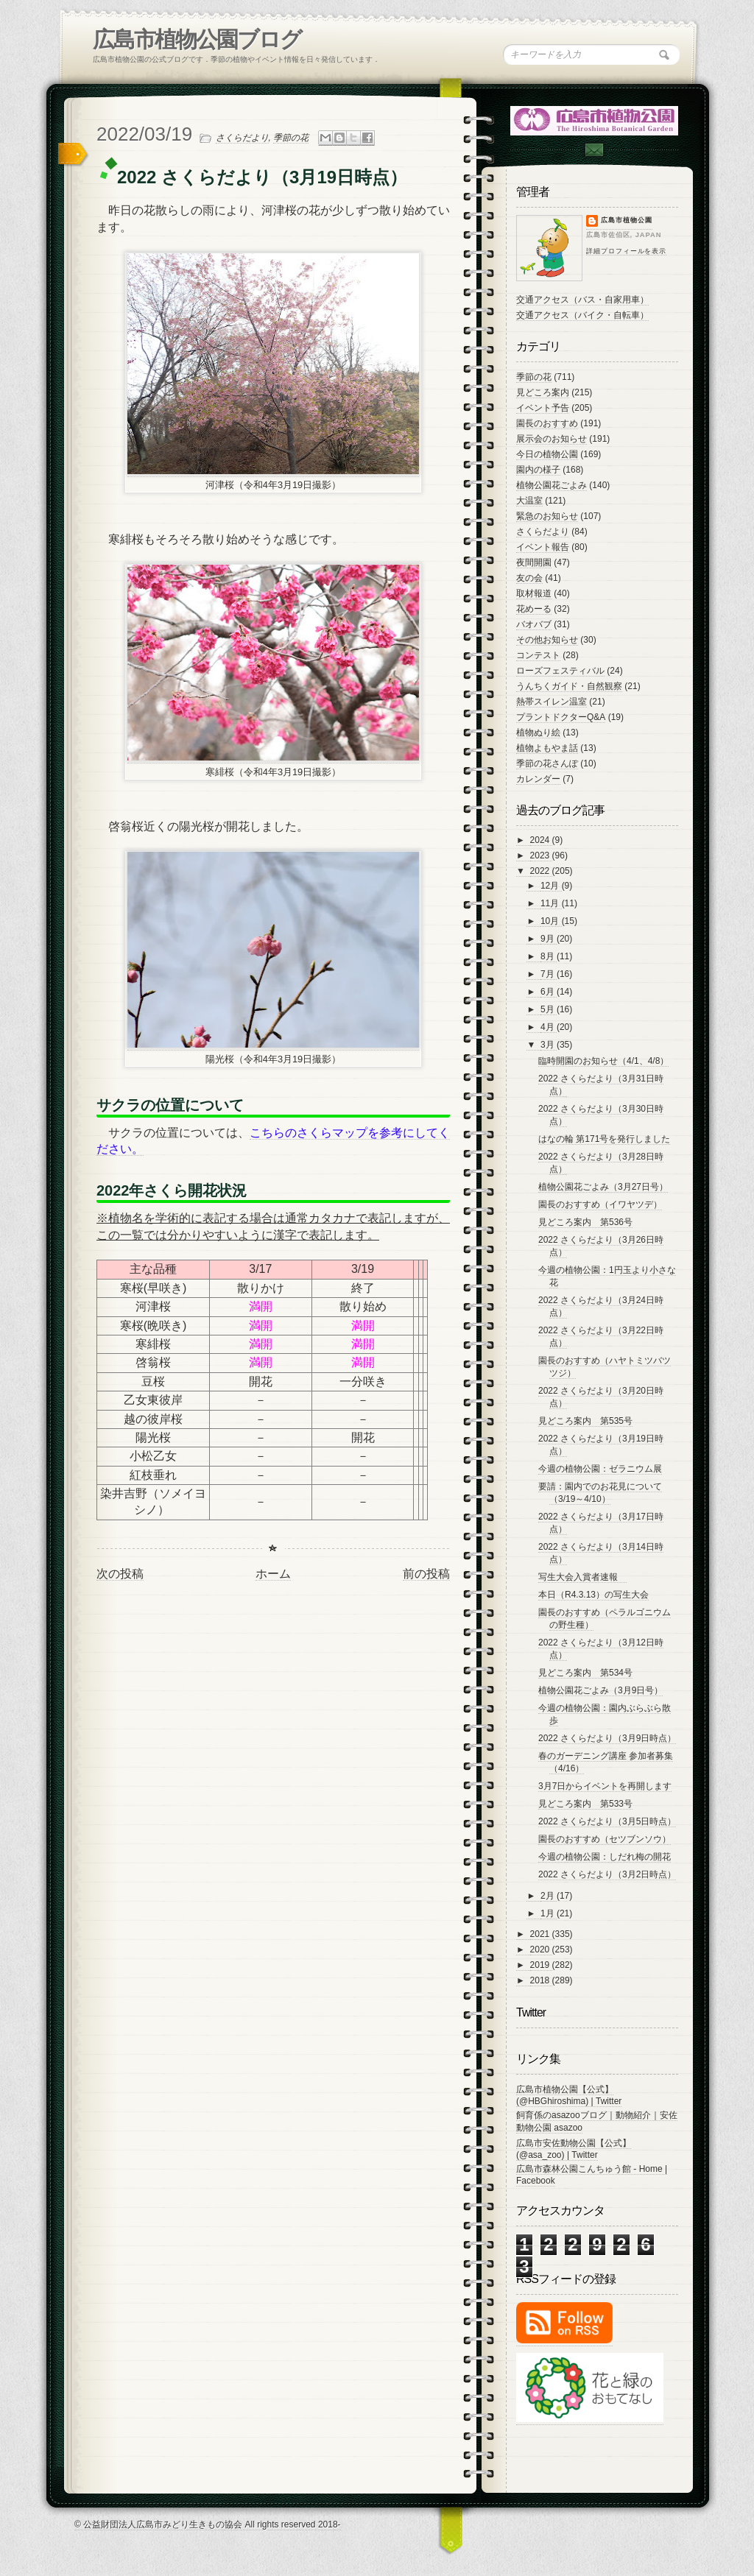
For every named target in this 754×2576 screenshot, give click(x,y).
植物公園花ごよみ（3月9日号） (600, 1690)
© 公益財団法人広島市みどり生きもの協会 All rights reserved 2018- (207, 2524)
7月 (548, 974)
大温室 (529, 500)
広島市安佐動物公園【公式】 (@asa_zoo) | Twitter (573, 2149)
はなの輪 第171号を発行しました (604, 1139)
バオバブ (534, 624)
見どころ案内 (542, 392)
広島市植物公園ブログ (197, 39)
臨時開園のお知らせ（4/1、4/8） (603, 1061)
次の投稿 (120, 1573)
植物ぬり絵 (538, 732)
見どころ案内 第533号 (585, 1804)
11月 (551, 903)
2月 (548, 1896)
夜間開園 (534, 562)
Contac (593, 149)
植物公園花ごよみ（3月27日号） (603, 1187)
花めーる (534, 609)
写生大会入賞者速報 (582, 1577)
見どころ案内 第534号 (585, 1673)
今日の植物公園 (547, 454)
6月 (548, 992)
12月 (551, 886)
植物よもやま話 (547, 748)
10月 (551, 921)
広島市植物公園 (626, 220)
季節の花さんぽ (547, 763)
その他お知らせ (547, 640)
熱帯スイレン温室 (551, 701)
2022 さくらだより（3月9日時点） (607, 1738)
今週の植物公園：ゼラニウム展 (600, 1469)
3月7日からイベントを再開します (605, 1786)
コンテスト (538, 655)
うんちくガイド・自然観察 (569, 686)
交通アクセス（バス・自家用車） (582, 299)
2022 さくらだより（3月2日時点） (607, 1874)
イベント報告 (542, 547)
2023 (541, 855)
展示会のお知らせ (551, 439)
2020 (541, 1949)
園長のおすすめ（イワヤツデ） (600, 1204)
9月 (548, 939)
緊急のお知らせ (547, 516)
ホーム (273, 1573)
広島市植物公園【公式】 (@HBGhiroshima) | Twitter (568, 2095)
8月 (548, 956)
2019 (541, 1965)
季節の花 (291, 138)
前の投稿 (426, 1573)
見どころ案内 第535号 (585, 1421)
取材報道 (534, 593)
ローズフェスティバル (560, 671)
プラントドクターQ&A (560, 717)
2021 (541, 1934)
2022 (541, 871)
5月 (548, 1009)
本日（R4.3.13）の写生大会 (593, 1594)
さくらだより (242, 138)
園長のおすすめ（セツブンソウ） (604, 1839)
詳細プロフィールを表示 (626, 251)
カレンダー (538, 779)
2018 (541, 1980)
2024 (541, 840)
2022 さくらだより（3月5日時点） (607, 1821)
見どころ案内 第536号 (585, 1222)
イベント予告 (542, 408)
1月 (548, 1913)
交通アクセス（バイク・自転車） (582, 315)
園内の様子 (538, 470)
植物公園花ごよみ (551, 485)
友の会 (529, 578)
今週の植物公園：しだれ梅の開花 (604, 1857)
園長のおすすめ (547, 423)
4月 (548, 1027)
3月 (548, 1045)
